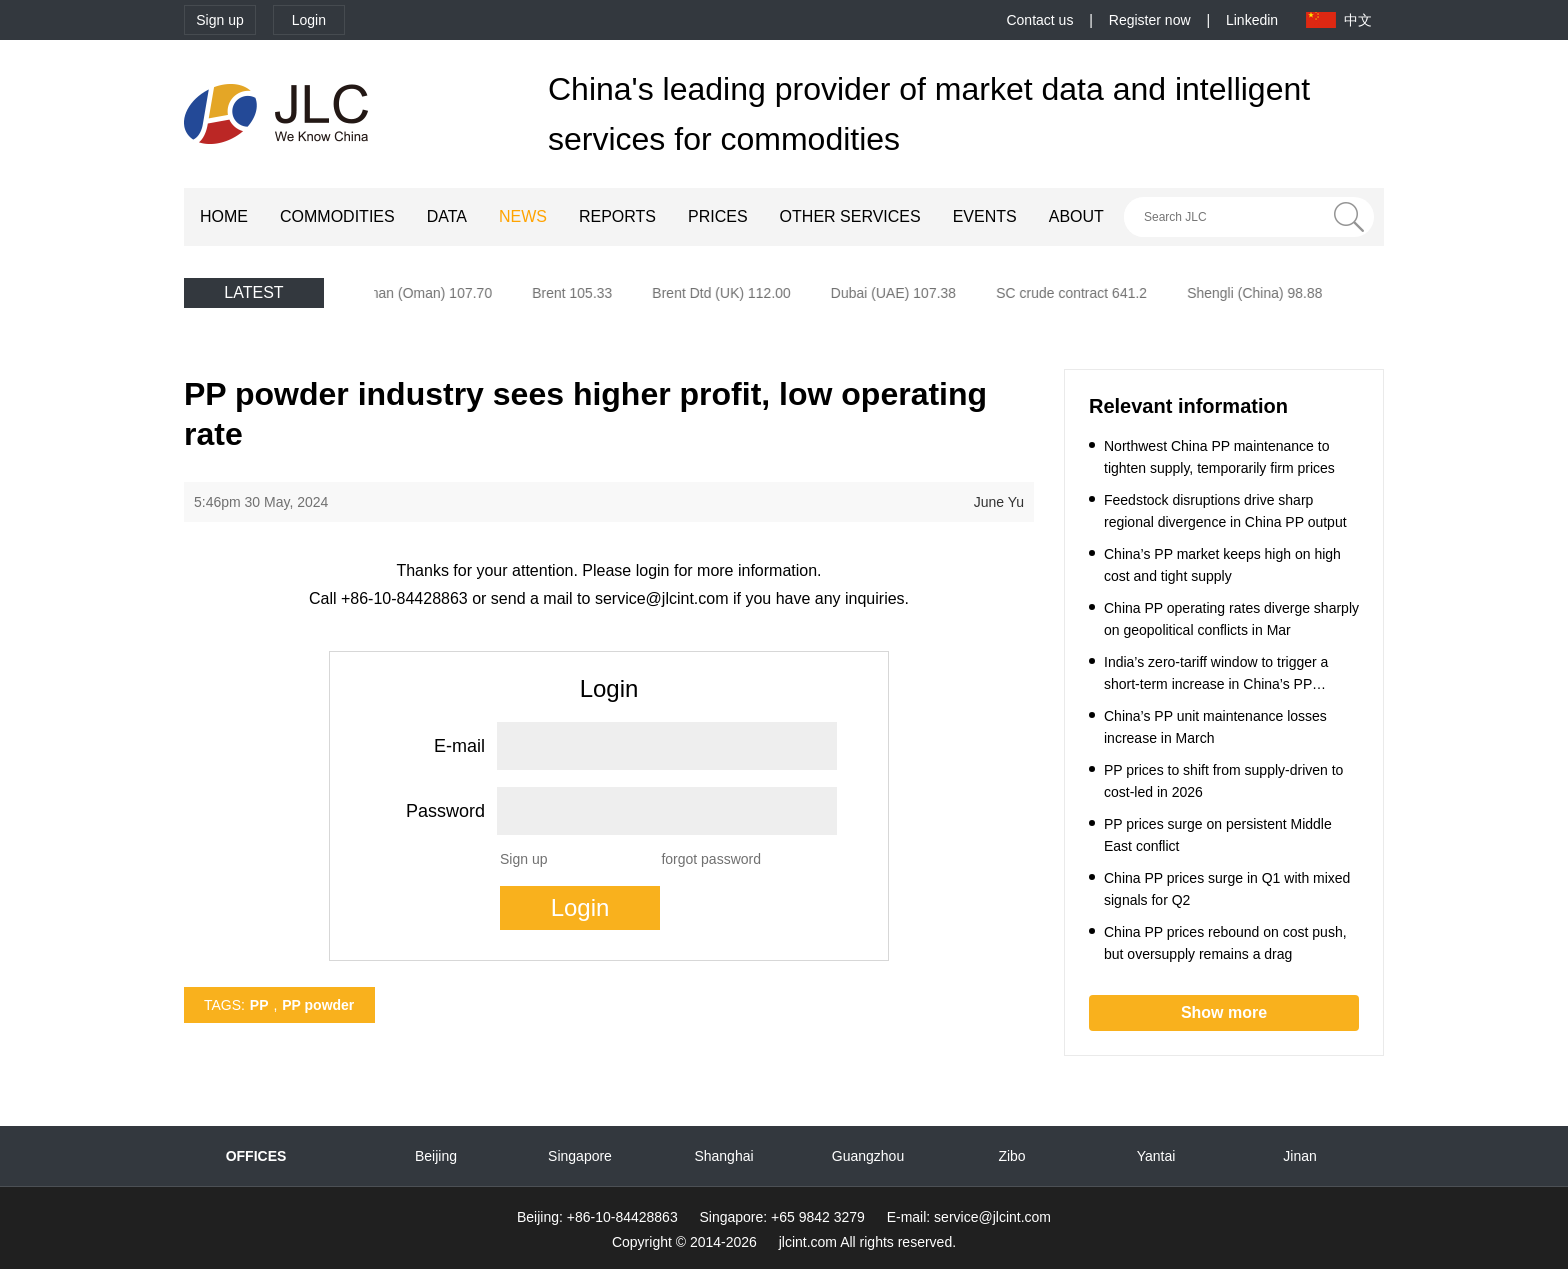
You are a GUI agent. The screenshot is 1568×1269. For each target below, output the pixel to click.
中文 (1358, 20)
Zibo (1011, 1156)
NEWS (523, 216)
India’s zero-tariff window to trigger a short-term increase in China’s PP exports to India (1216, 684)
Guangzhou (868, 1156)
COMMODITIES (337, 216)
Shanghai (723, 1156)
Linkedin (1252, 20)
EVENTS (985, 216)
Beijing (436, 1156)
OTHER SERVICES (850, 216)
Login (309, 20)
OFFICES (256, 1156)
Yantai (1156, 1156)
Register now (1150, 20)
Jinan (1299, 1156)
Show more (1224, 1012)
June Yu (999, 502)
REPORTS (617, 216)
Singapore (580, 1156)
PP (259, 1005)
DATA (447, 216)
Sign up (219, 20)
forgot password (711, 859)
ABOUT (1076, 216)
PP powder (318, 1005)
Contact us (1039, 20)
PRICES (718, 216)
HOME (224, 216)
